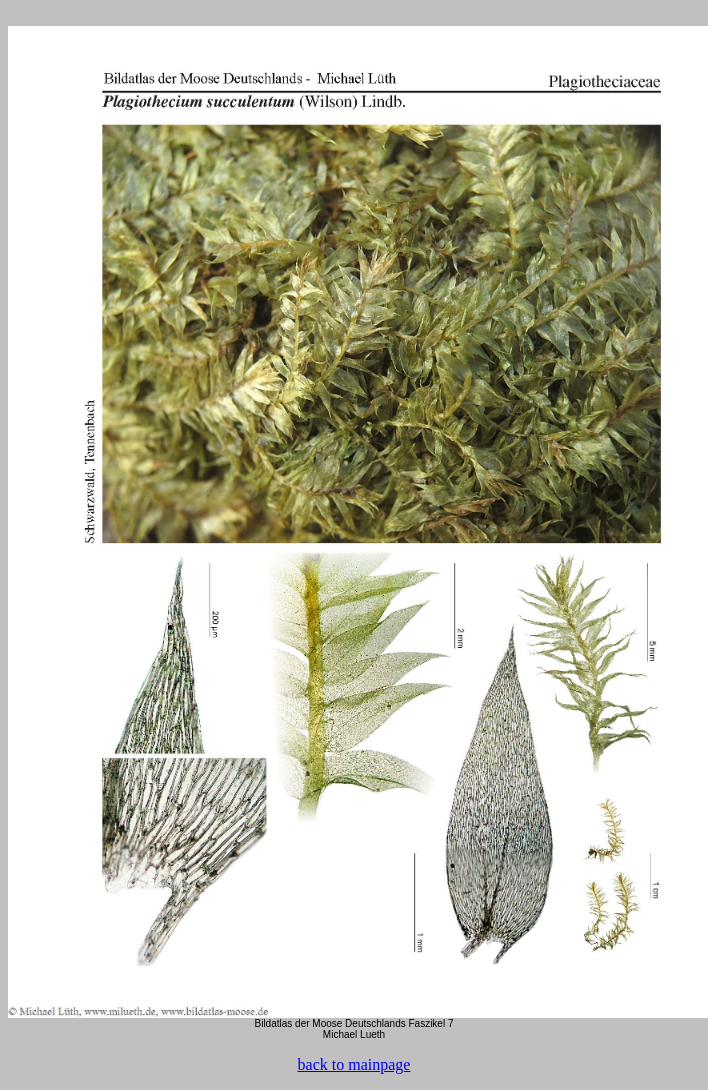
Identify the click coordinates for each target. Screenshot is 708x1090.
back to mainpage (354, 1064)
